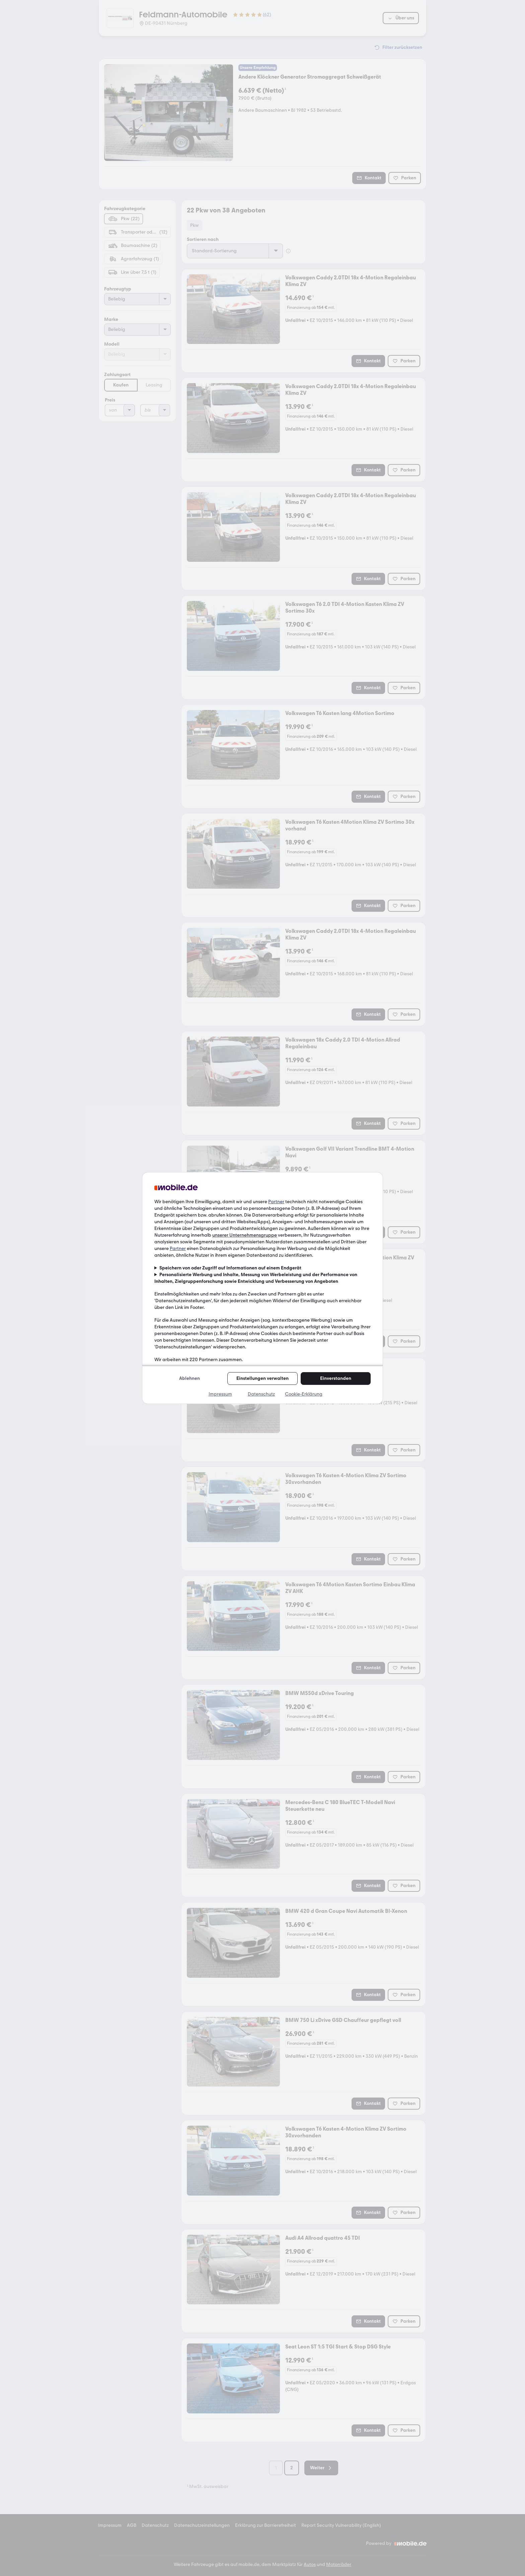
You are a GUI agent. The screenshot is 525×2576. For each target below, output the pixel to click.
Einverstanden (335, 1378)
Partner (276, 1202)
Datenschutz (261, 1394)
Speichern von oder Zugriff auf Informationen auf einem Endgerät (230, 1268)
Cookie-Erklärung (303, 1394)
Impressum (220, 1394)
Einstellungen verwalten (262, 1378)
